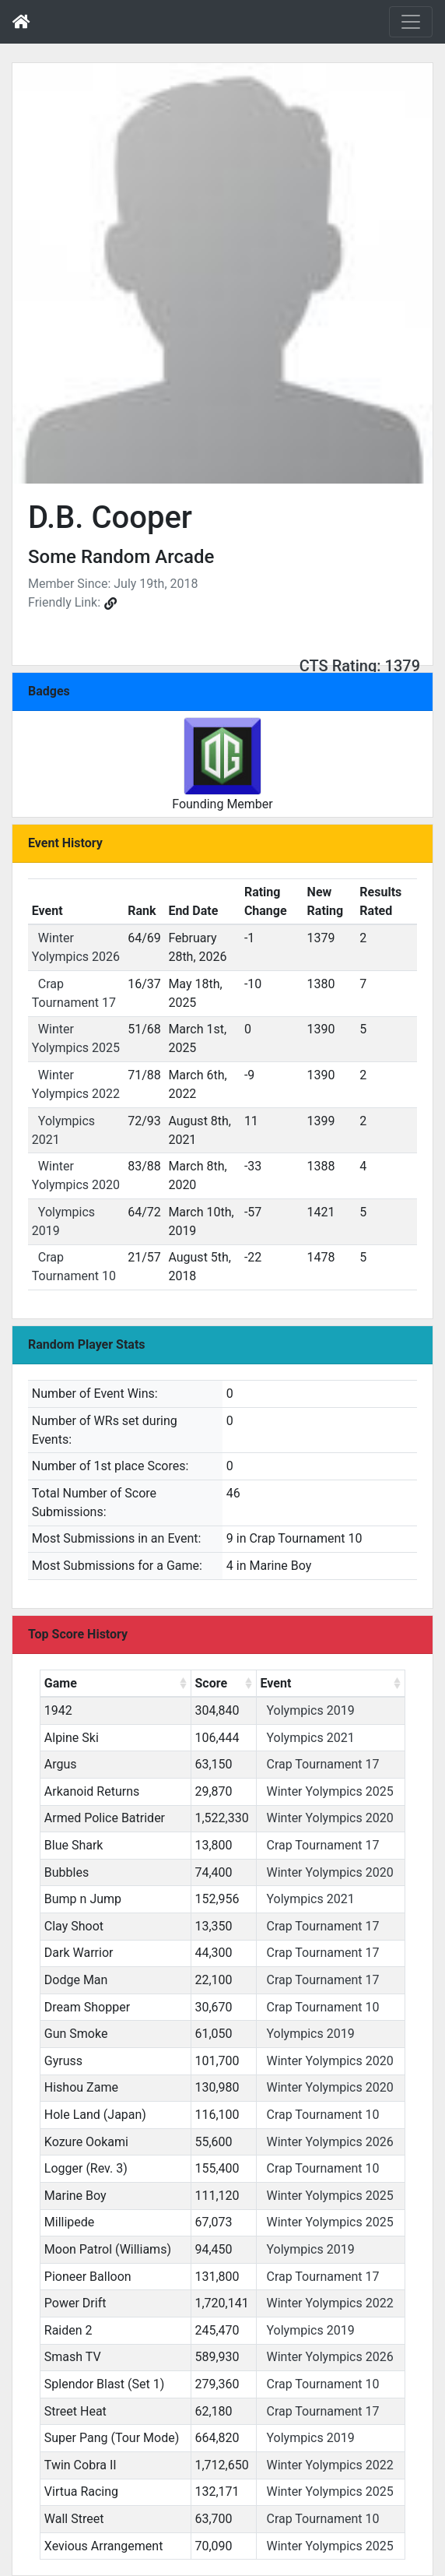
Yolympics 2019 (310, 1710)
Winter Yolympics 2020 (329, 1818)
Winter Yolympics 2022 (329, 2303)
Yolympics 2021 (310, 1737)
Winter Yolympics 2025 (329, 1791)
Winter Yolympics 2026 (329, 2141)
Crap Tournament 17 (322, 1764)
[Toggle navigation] (411, 21)
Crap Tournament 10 (322, 2007)
